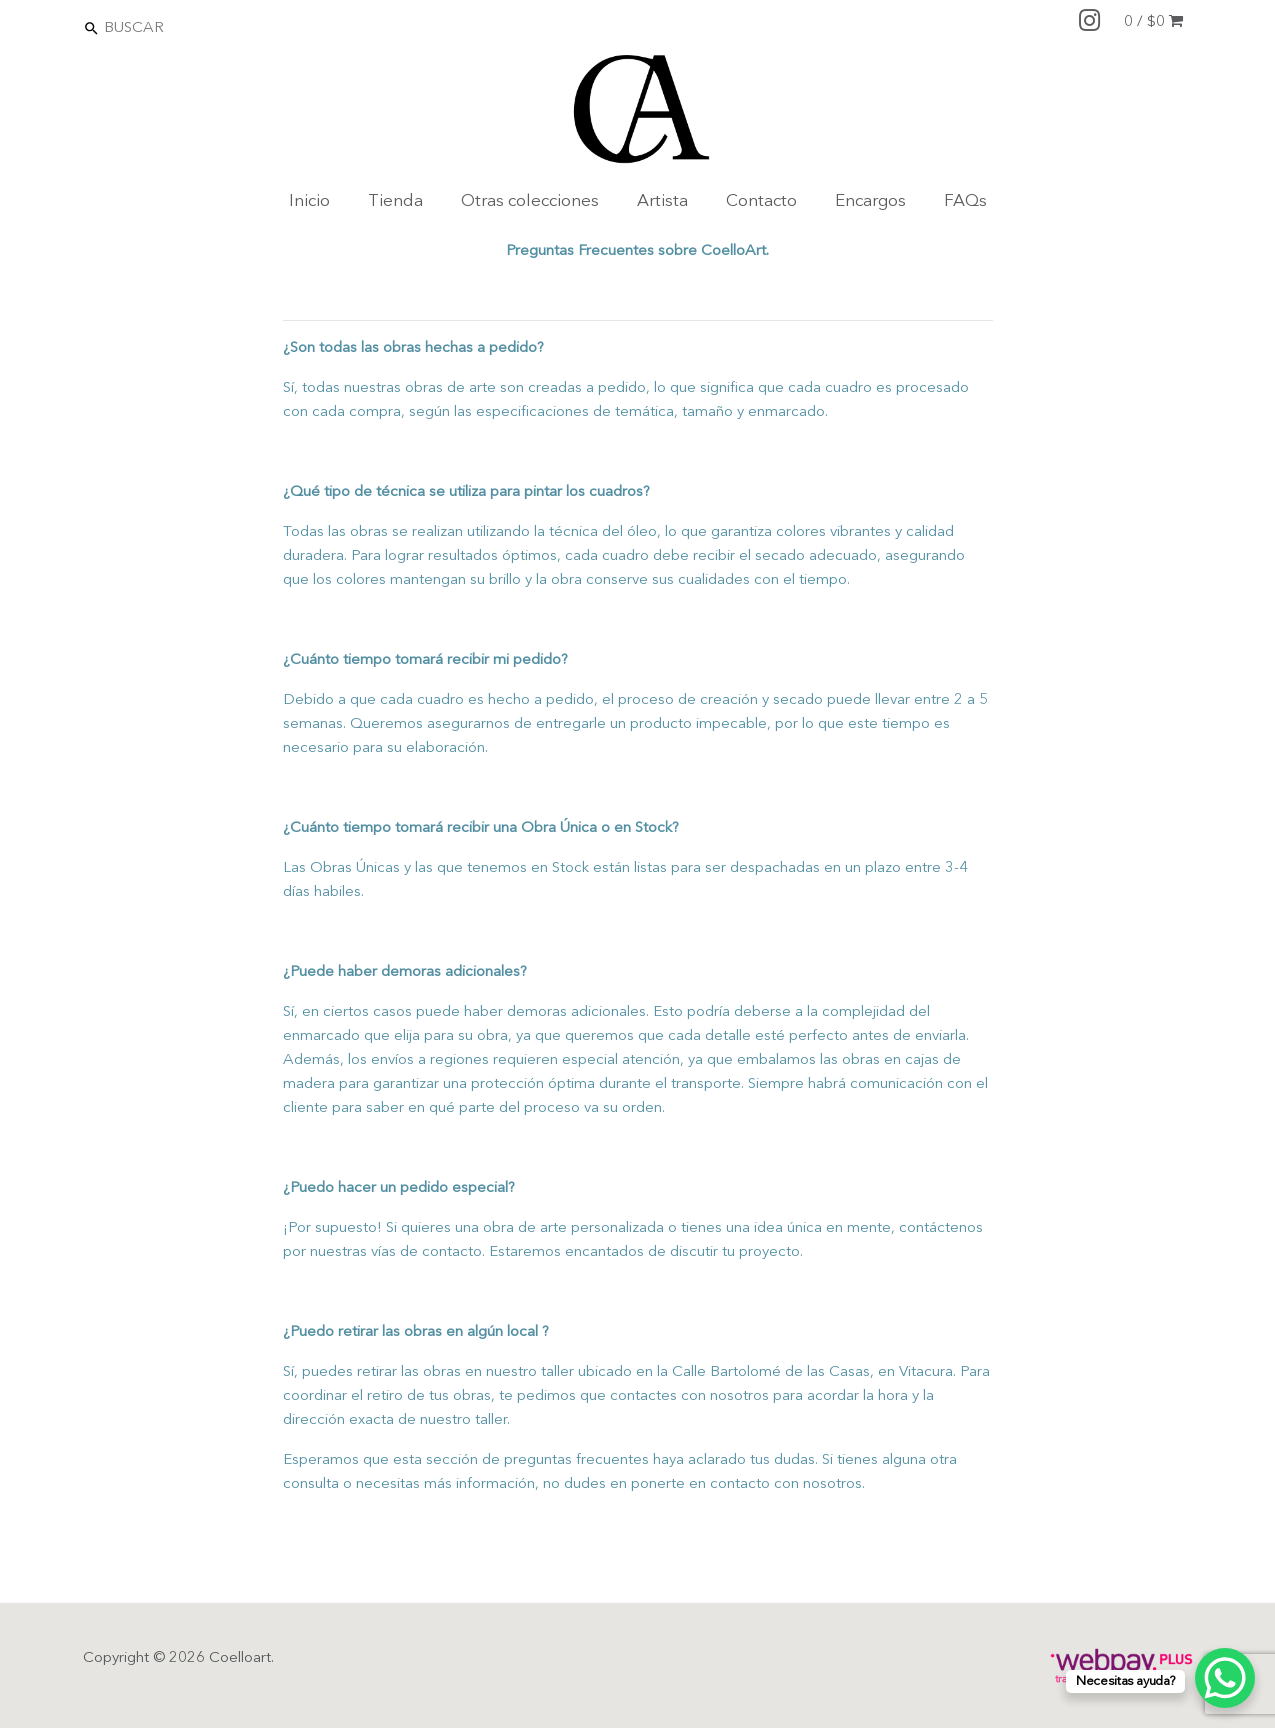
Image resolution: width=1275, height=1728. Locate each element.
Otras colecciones (530, 201)
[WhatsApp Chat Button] (1225, 1678)
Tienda (395, 201)
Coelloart (240, 1658)
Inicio (309, 201)
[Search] (189, 27)
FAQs (965, 201)
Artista (662, 201)
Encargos (870, 201)
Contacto (761, 201)
